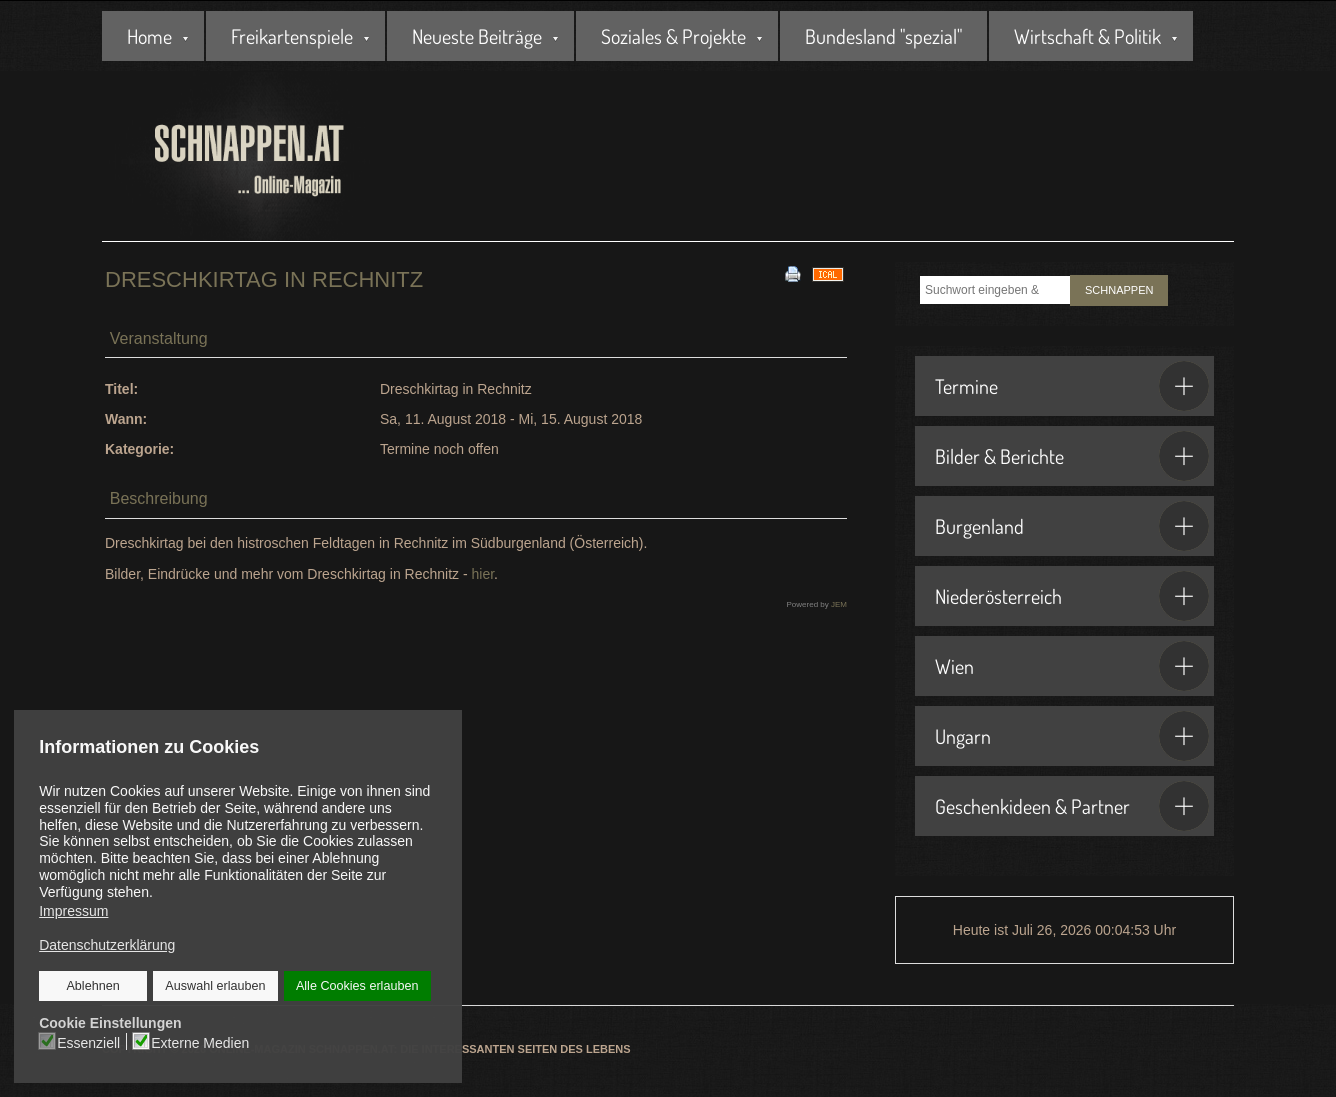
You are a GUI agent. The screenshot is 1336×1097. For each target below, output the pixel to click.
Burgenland (1072, 526)
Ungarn (1072, 736)
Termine (1072, 386)
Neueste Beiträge (477, 36)
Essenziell (89, 1042)
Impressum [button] (73, 911)
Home (149, 36)
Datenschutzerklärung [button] (107, 945)
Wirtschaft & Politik (1087, 36)
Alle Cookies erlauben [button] (357, 986)
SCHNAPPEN (1119, 290)
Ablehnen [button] (93, 986)
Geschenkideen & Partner (1072, 806)
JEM (839, 604)
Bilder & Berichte (1072, 456)
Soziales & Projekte (673, 36)
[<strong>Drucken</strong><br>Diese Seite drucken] (793, 273)
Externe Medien (200, 1042)
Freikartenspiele (292, 36)
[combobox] (995, 290)
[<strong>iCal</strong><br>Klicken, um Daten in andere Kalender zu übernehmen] (828, 273)
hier (482, 574)
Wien (1072, 666)
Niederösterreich (1072, 596)
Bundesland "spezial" (883, 36)
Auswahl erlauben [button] (215, 986)
